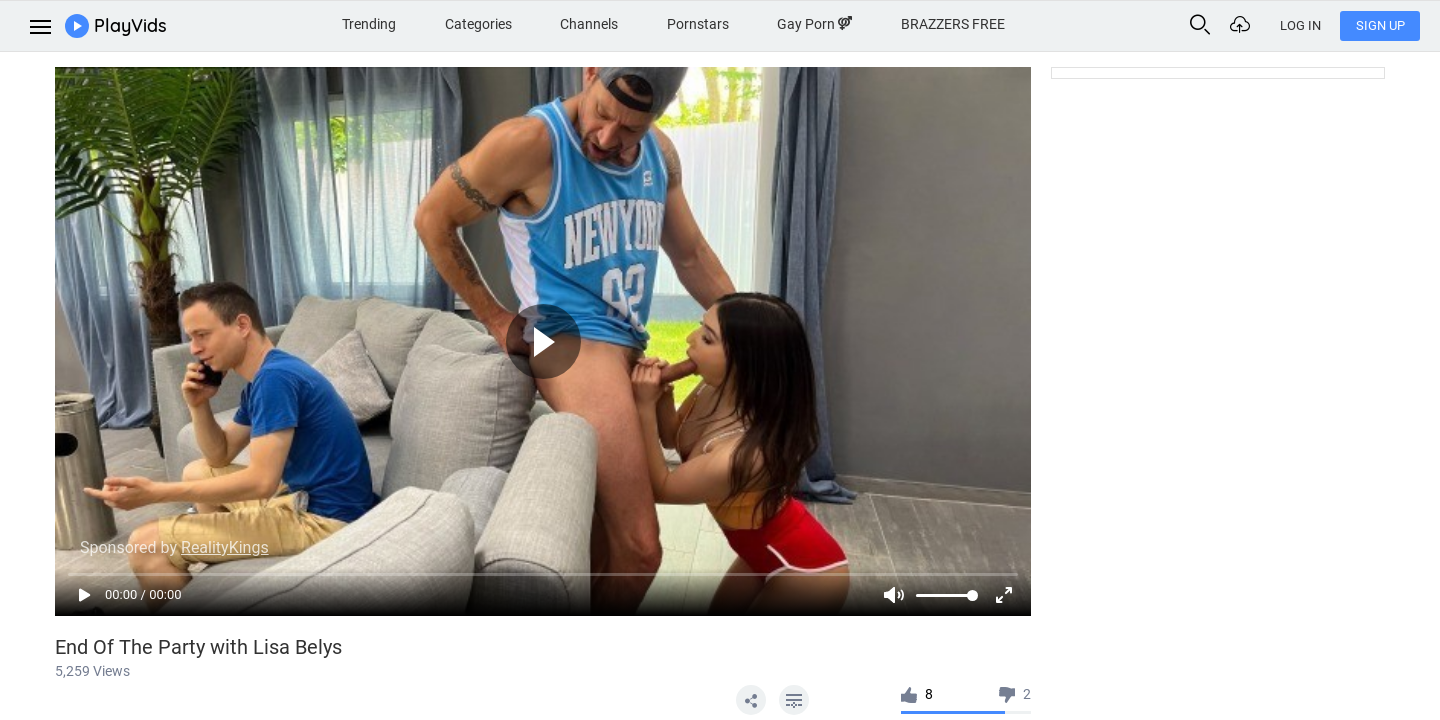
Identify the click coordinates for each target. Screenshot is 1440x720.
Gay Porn (814, 24)
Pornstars (698, 24)
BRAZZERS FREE (953, 24)
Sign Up (1380, 25)
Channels (589, 24)
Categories (478, 24)
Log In (1300, 25)
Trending (369, 24)
